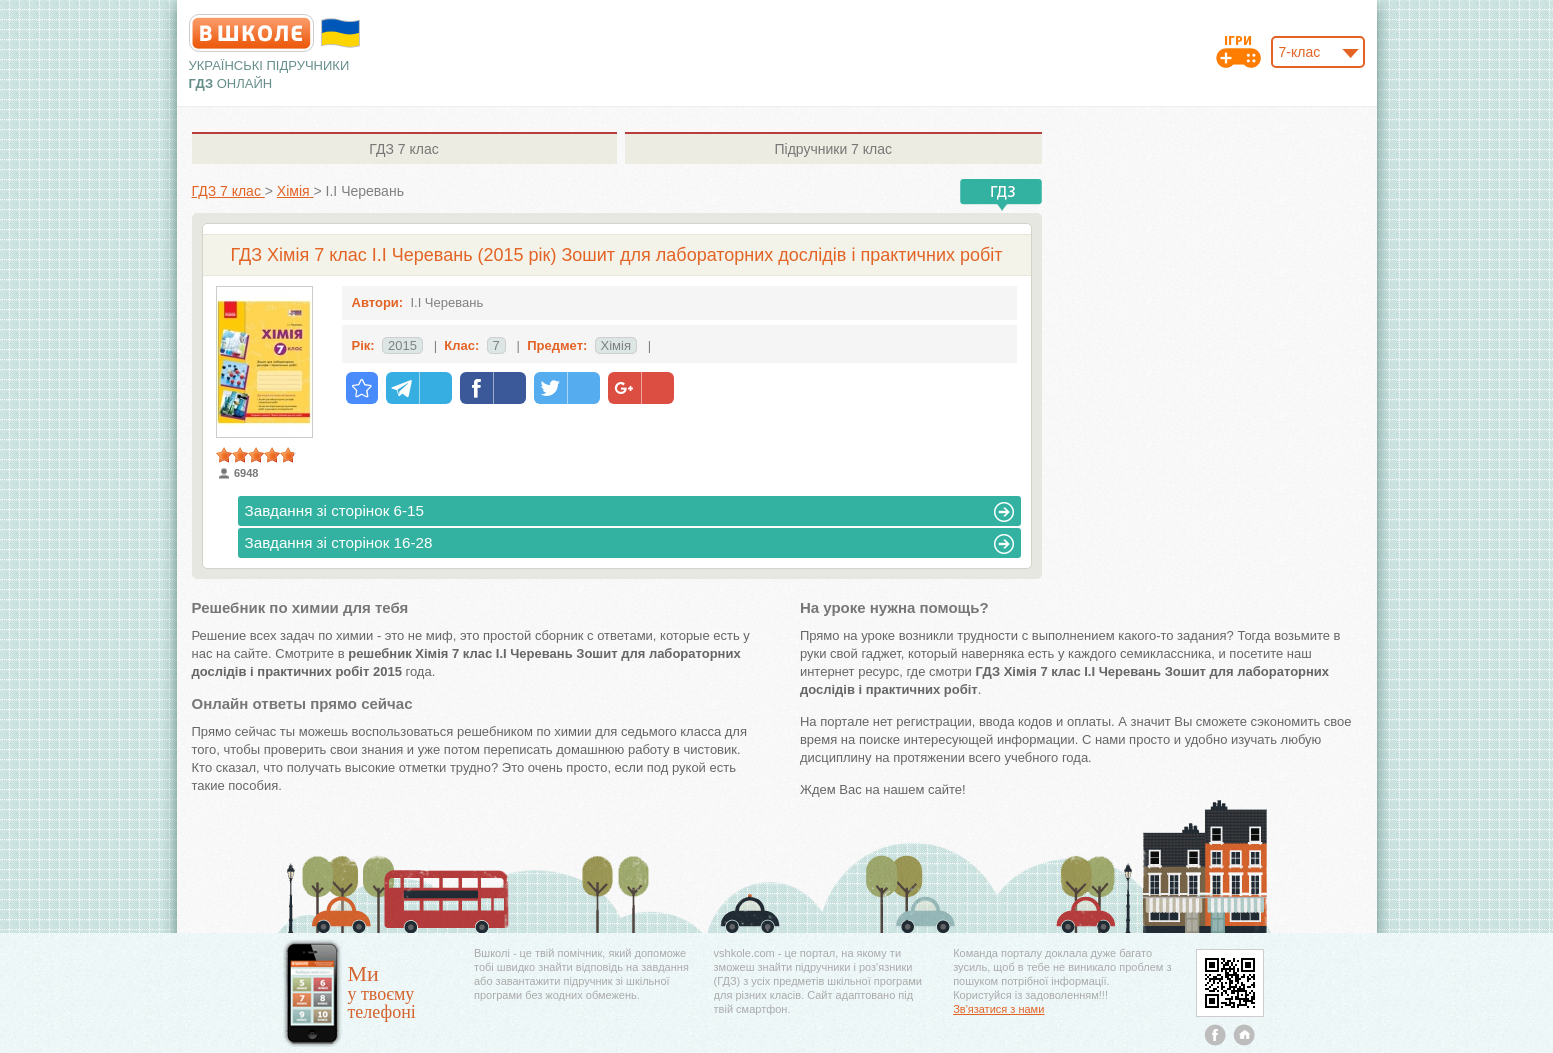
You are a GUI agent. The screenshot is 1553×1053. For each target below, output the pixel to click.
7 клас (403, 149)
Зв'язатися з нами (998, 1009)
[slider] (256, 455)
